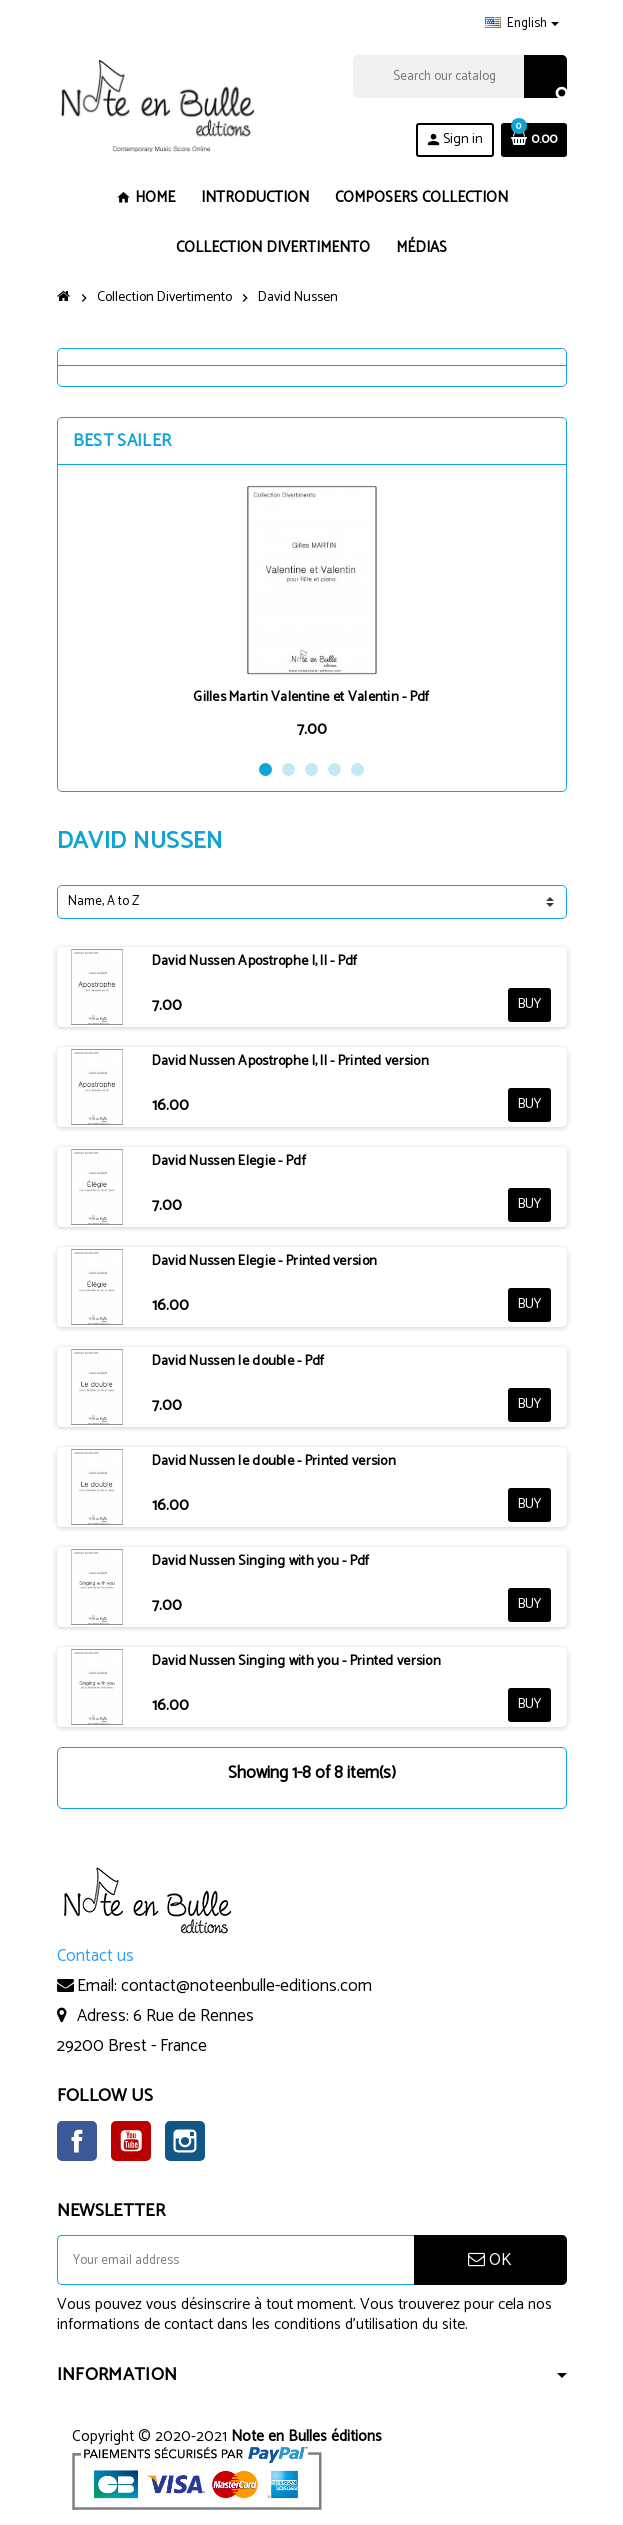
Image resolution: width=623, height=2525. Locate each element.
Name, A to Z (103, 901)
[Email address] (235, 2260)
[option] (312, 611)
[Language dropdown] (522, 24)
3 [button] (311, 769)
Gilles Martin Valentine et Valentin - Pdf (311, 697)
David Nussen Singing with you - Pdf (261, 1561)
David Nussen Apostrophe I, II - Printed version (290, 1061)
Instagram (185, 2141)
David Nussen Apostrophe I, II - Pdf (255, 961)
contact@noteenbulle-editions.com (246, 1986)
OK (490, 2260)
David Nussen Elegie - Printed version (264, 1261)
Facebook (77, 2141)
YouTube (131, 2141)
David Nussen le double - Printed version (274, 1461)
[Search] (459, 76)
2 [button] (288, 769)
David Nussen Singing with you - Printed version (296, 1661)
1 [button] (265, 769)
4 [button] (334, 769)
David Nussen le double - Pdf (238, 1361)
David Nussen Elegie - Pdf (229, 1161)
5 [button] (357, 769)
